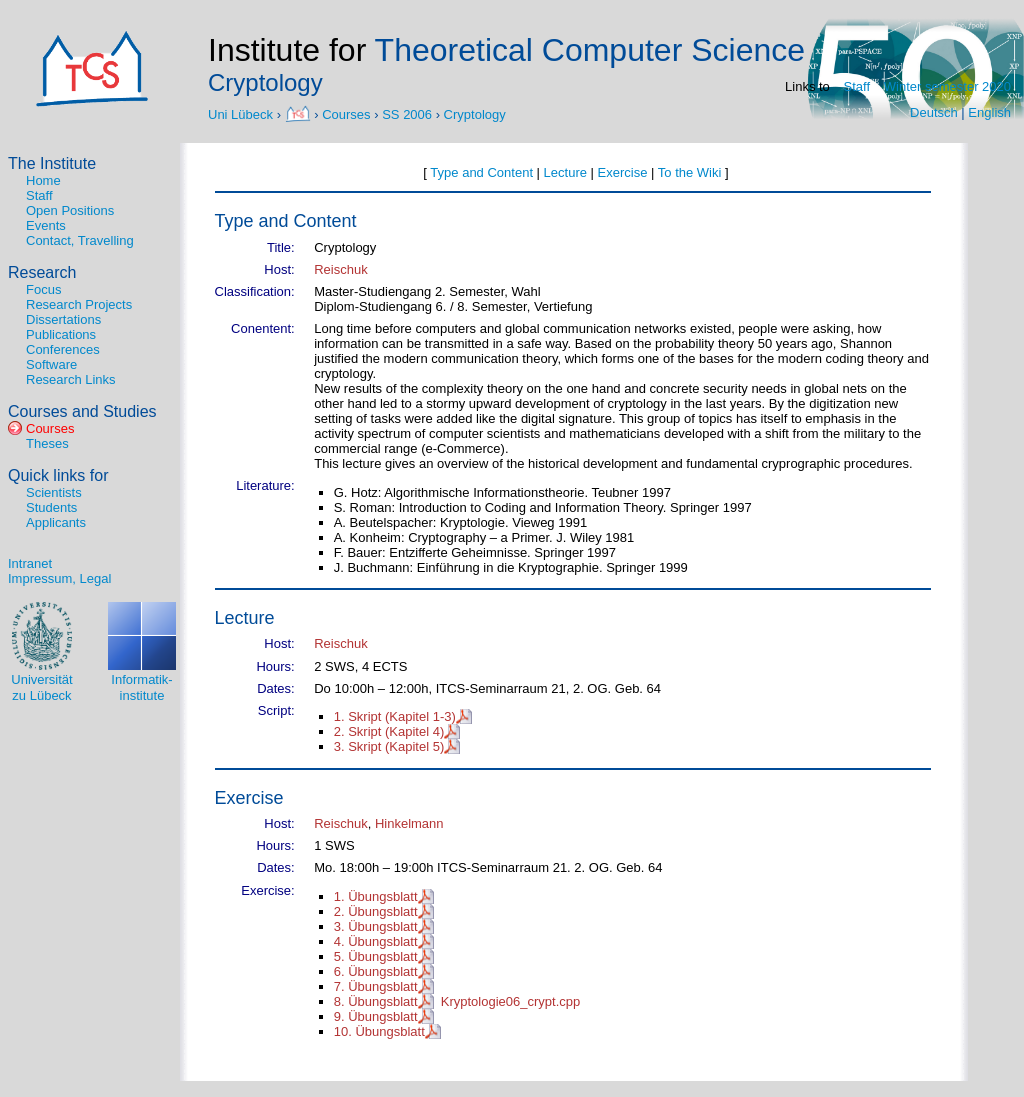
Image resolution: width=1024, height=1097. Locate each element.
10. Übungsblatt (379, 1031)
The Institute (52, 163)
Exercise (623, 172)
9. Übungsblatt (376, 1016)
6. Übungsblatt (376, 971)
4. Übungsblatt (376, 941)
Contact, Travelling (80, 240)
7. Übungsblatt (376, 986)
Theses (47, 443)
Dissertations (63, 319)
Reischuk (340, 269)
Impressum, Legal (59, 578)
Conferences (63, 349)
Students (51, 507)
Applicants (56, 522)
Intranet (30, 563)
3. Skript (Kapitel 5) (389, 746)
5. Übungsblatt (376, 956)
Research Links (71, 379)
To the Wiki (690, 172)
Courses (346, 113)
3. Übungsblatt (376, 926)
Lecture (565, 172)
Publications (61, 334)
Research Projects (79, 304)
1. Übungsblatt (376, 896)
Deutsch (934, 112)
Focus (43, 289)
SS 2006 (407, 113)
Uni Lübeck (242, 113)
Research (42, 272)
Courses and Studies (82, 411)
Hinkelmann (409, 823)
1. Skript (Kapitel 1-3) (395, 716)
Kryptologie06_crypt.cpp (510, 1001)
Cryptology (475, 113)
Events (46, 225)
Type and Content (481, 172)
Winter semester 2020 (947, 86)
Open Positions (70, 210)
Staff (857, 86)
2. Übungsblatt (376, 911)
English (989, 112)
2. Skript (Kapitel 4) (389, 731)
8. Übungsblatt (376, 1001)
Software (51, 364)
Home (43, 180)
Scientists (54, 492)
